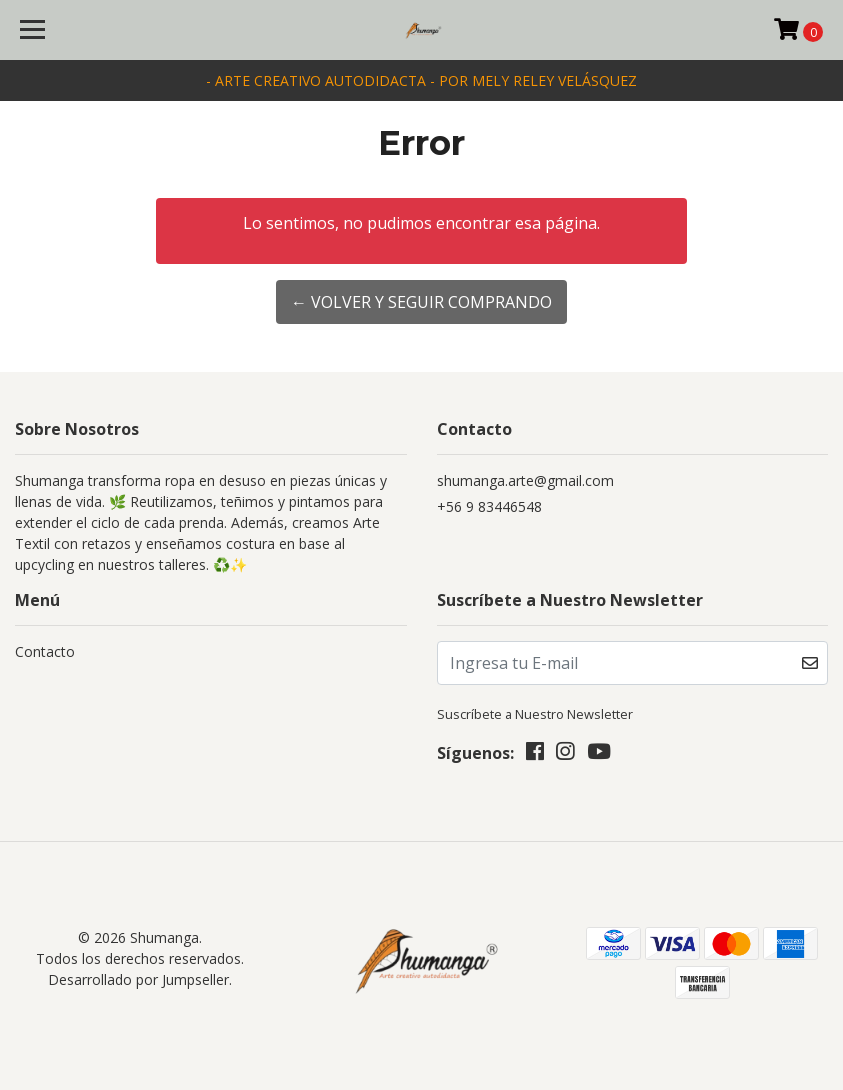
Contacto (45, 651)
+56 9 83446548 (489, 506)
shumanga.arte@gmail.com (525, 480)
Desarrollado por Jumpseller (138, 979)
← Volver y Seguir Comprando (421, 302)
